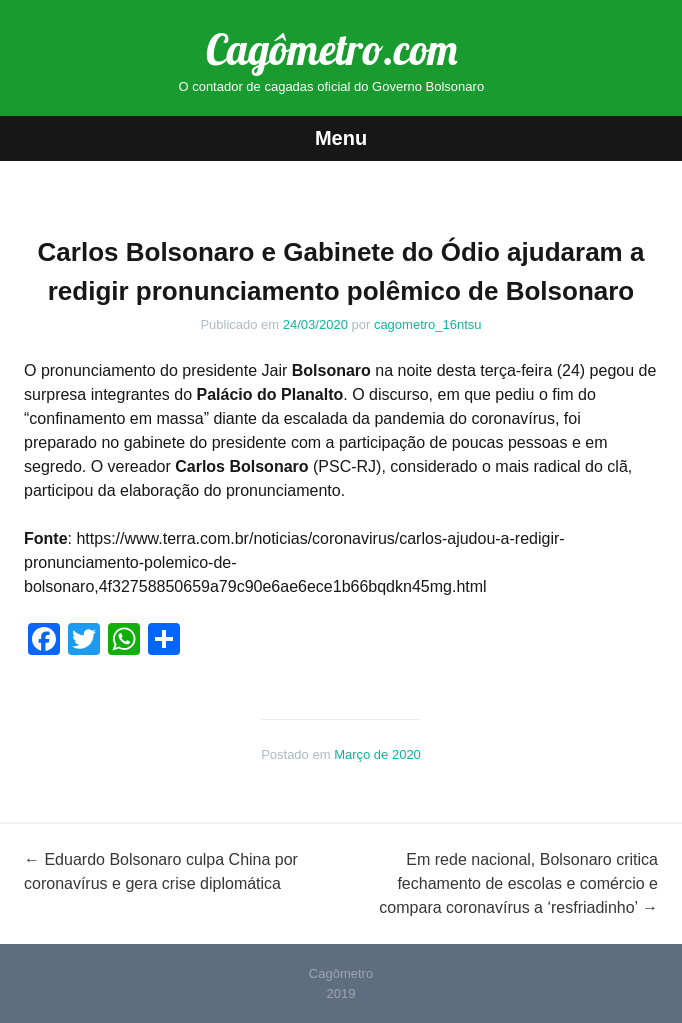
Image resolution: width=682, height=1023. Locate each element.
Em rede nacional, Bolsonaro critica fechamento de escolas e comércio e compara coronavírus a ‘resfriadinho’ (518, 883)
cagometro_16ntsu (428, 324)
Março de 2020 (377, 754)
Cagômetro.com (331, 49)
